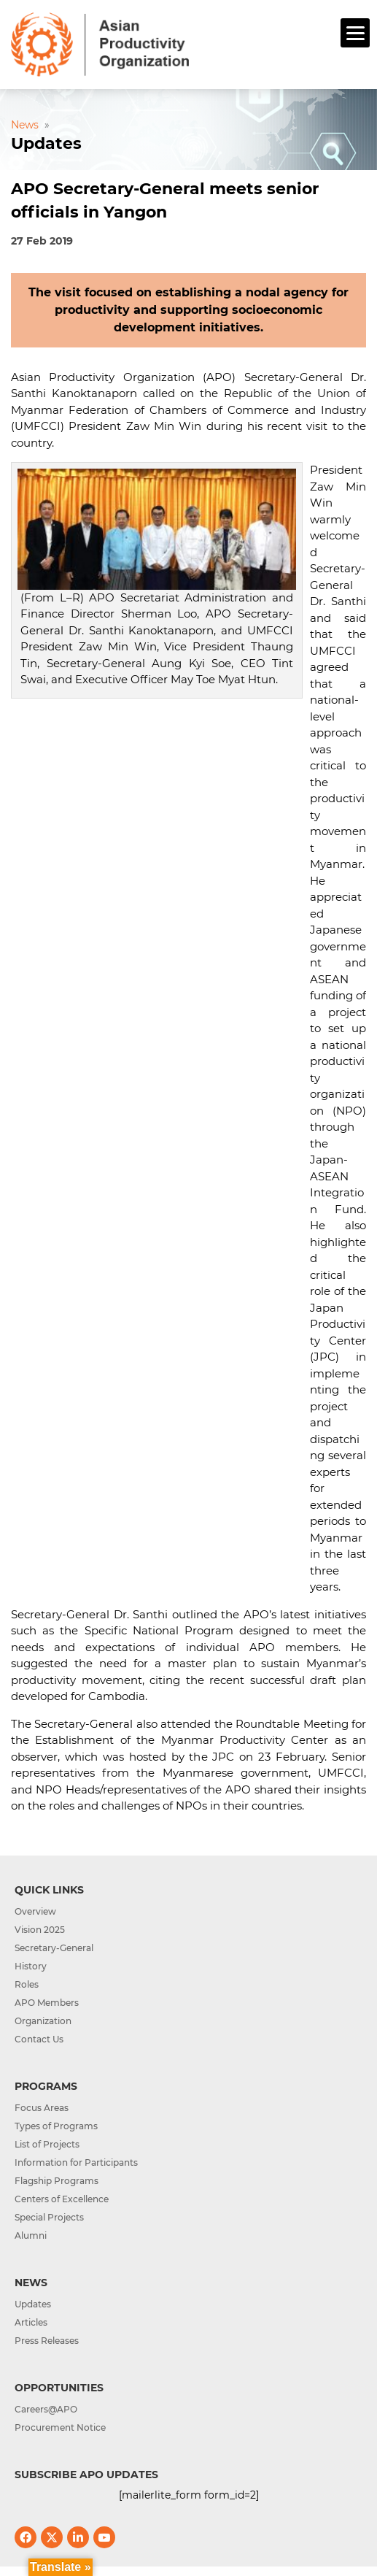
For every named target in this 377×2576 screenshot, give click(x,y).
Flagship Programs (56, 2180)
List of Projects (47, 2144)
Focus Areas (42, 2107)
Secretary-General (54, 1947)
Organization (43, 2020)
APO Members (47, 2002)
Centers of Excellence (62, 2199)
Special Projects (49, 2217)
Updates (33, 2304)
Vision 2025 (40, 1929)
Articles (31, 2322)
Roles (27, 1984)
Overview (35, 1911)
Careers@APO (46, 2409)
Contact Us (39, 2039)
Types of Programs (56, 2126)
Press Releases (47, 2340)
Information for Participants (76, 2162)
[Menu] (355, 32)
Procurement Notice (60, 2427)
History (31, 1966)
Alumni (31, 2235)
